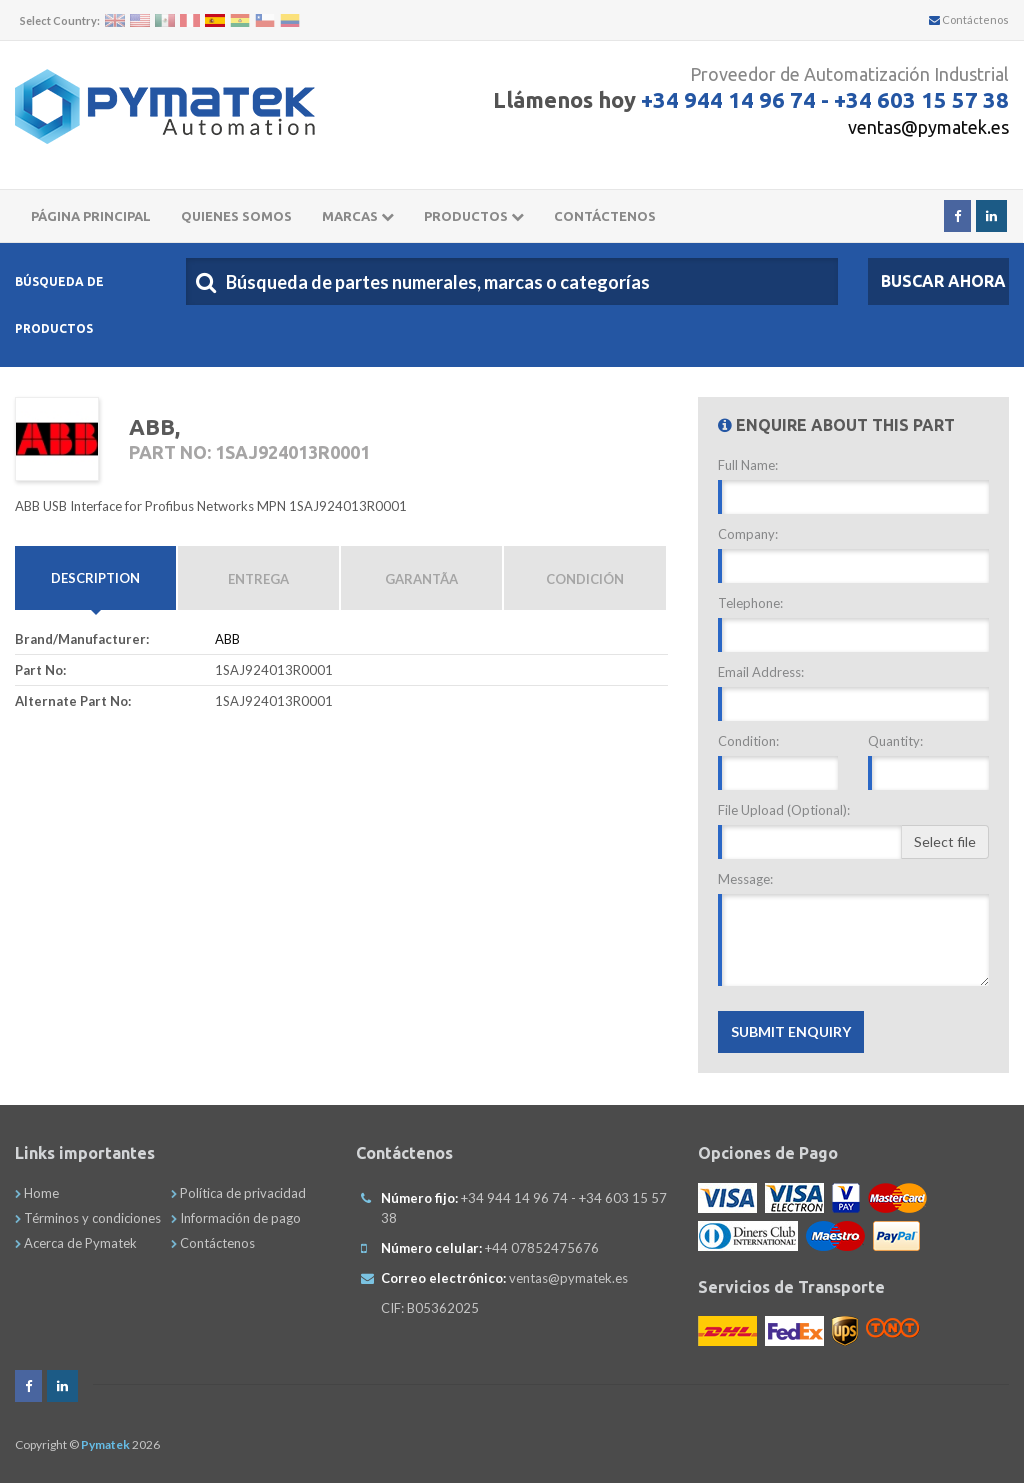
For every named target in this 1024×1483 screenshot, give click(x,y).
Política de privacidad (238, 1193)
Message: (745, 880)
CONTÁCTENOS (605, 217)
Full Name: (748, 466)
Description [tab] (95, 591)
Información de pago (236, 1218)
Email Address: (761, 673)
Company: (748, 535)
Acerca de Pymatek (76, 1243)
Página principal (91, 217)
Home (37, 1193)
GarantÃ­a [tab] (421, 580)
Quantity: (895, 742)
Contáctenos (969, 19)
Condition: (748, 742)
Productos (474, 217)
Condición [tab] (585, 580)
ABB (227, 640)
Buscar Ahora (943, 282)
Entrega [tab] (258, 580)
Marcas (358, 217)
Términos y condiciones (88, 1218)
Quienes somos (236, 217)
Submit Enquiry (791, 1032)
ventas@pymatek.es (928, 127)
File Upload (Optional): (784, 811)
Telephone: (750, 604)
